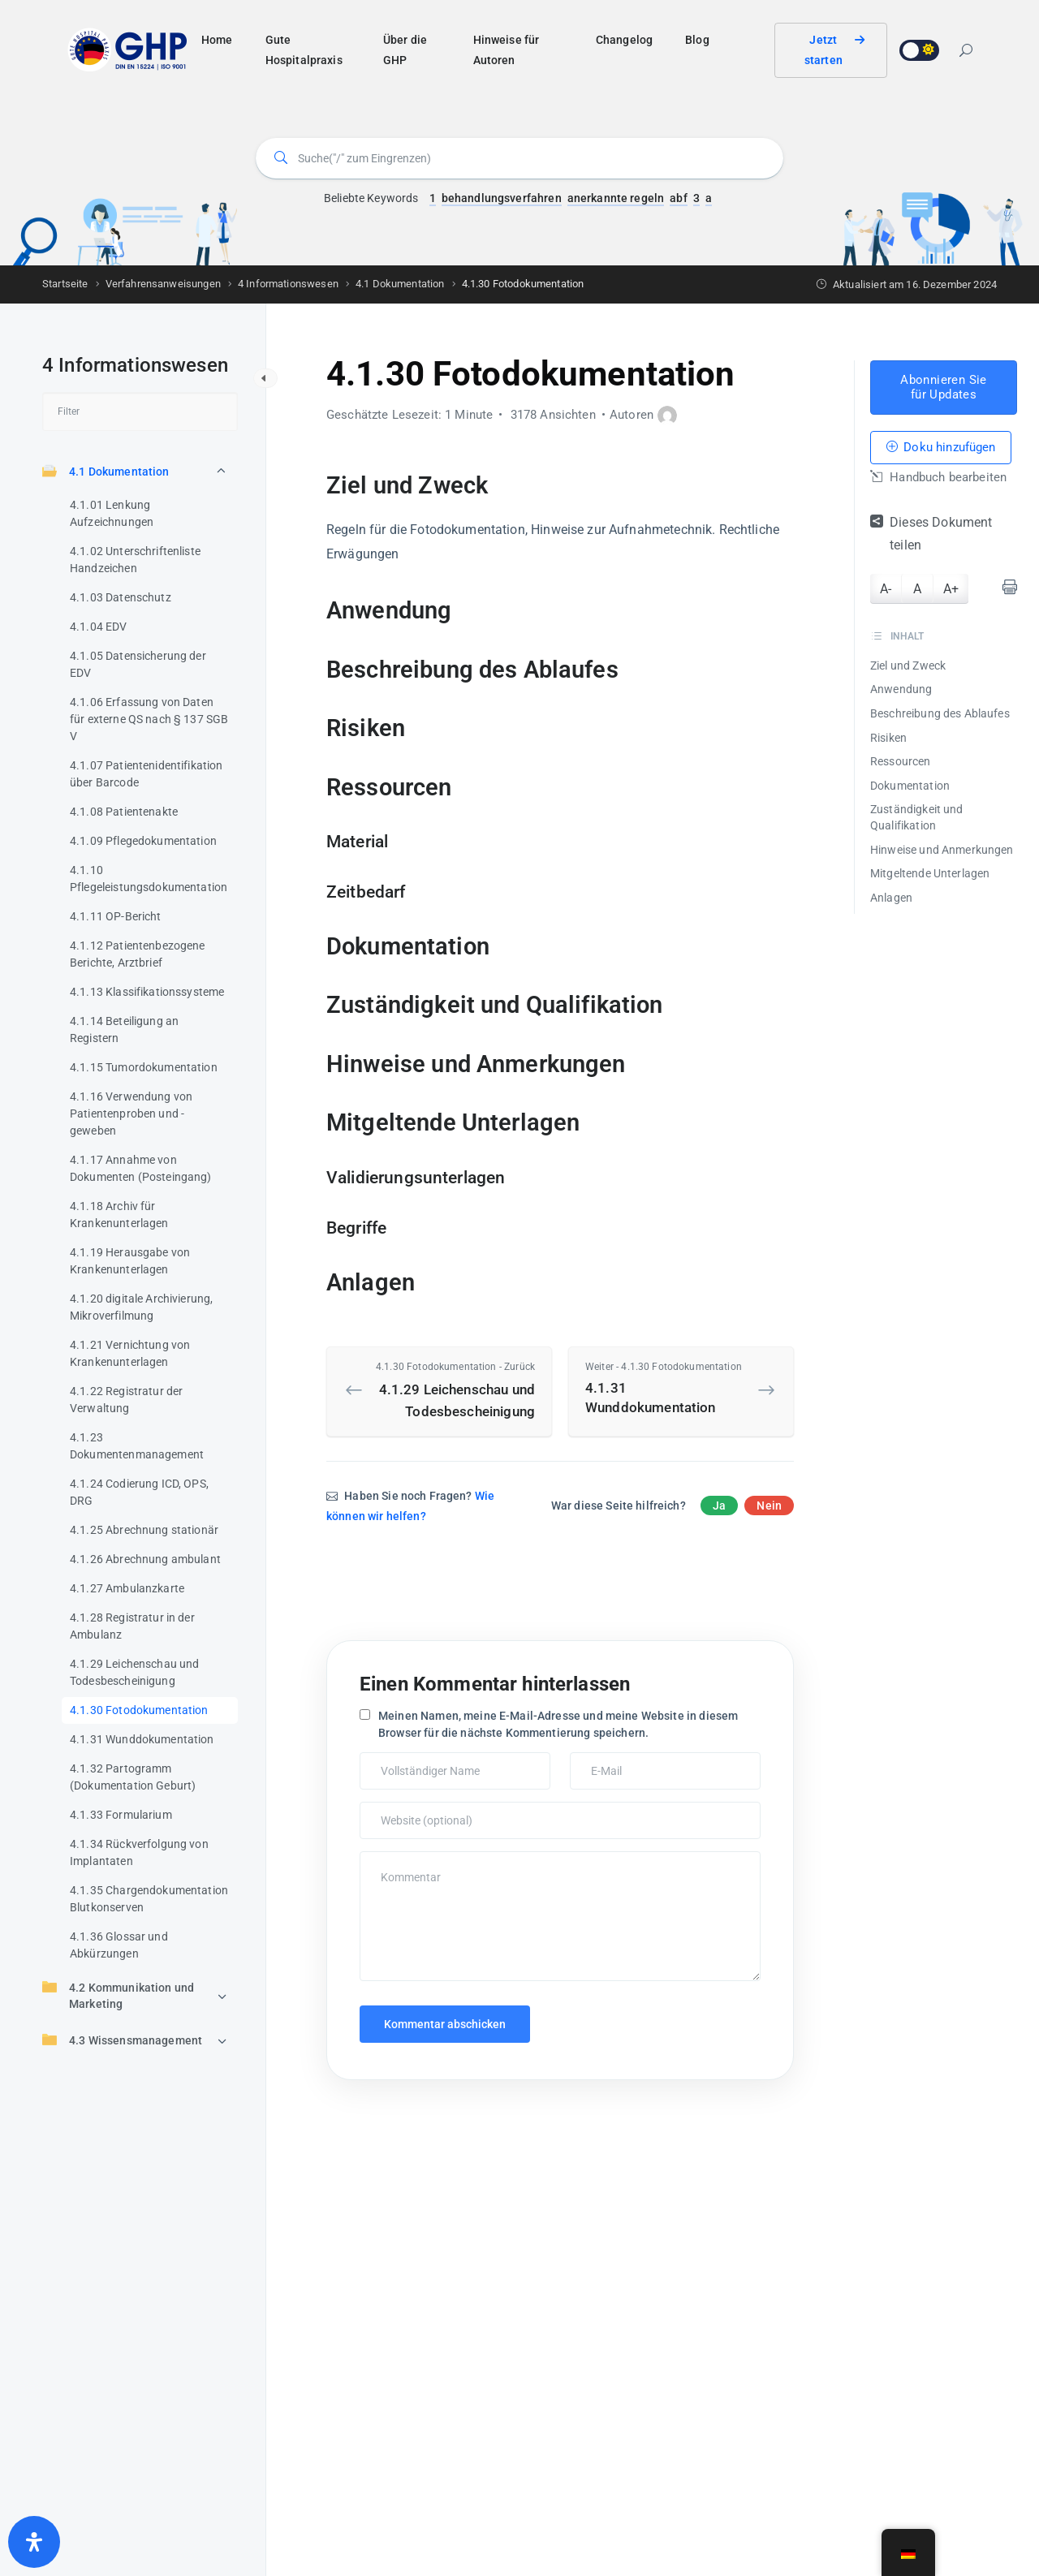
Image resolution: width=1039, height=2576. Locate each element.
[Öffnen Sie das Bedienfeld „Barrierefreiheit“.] (34, 2542)
